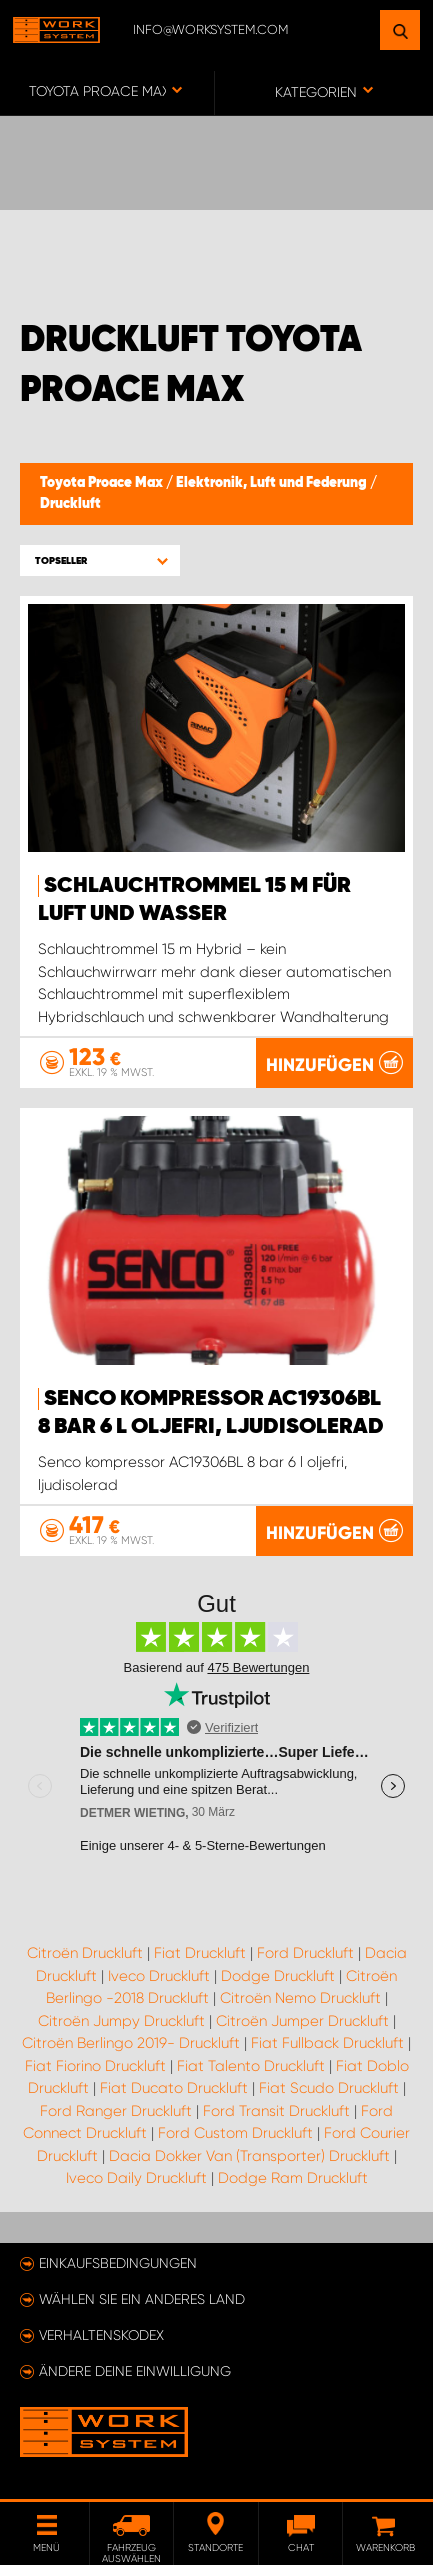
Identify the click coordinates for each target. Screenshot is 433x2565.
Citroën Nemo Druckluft (300, 1998)
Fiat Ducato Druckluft (174, 2088)
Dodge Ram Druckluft (293, 2178)
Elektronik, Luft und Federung (273, 483)
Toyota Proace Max (103, 483)
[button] (100, 560)
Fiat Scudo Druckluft (329, 2088)
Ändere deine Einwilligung (135, 2371)
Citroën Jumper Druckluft (302, 2021)
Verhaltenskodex (101, 2335)
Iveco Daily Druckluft (136, 2178)
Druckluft (70, 504)
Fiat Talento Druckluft (251, 2066)
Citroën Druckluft (85, 1953)
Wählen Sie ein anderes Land (142, 2299)
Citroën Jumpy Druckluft (121, 2021)
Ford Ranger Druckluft (116, 2111)
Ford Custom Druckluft (235, 2133)
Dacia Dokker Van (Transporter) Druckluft (249, 2156)
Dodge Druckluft (278, 1976)
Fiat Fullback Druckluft (327, 2043)
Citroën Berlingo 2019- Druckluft (131, 2043)
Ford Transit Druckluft (276, 2111)
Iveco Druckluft (159, 1976)
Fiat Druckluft (200, 1953)
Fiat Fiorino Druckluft (95, 2066)
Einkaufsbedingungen (118, 2263)
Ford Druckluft (305, 1953)
